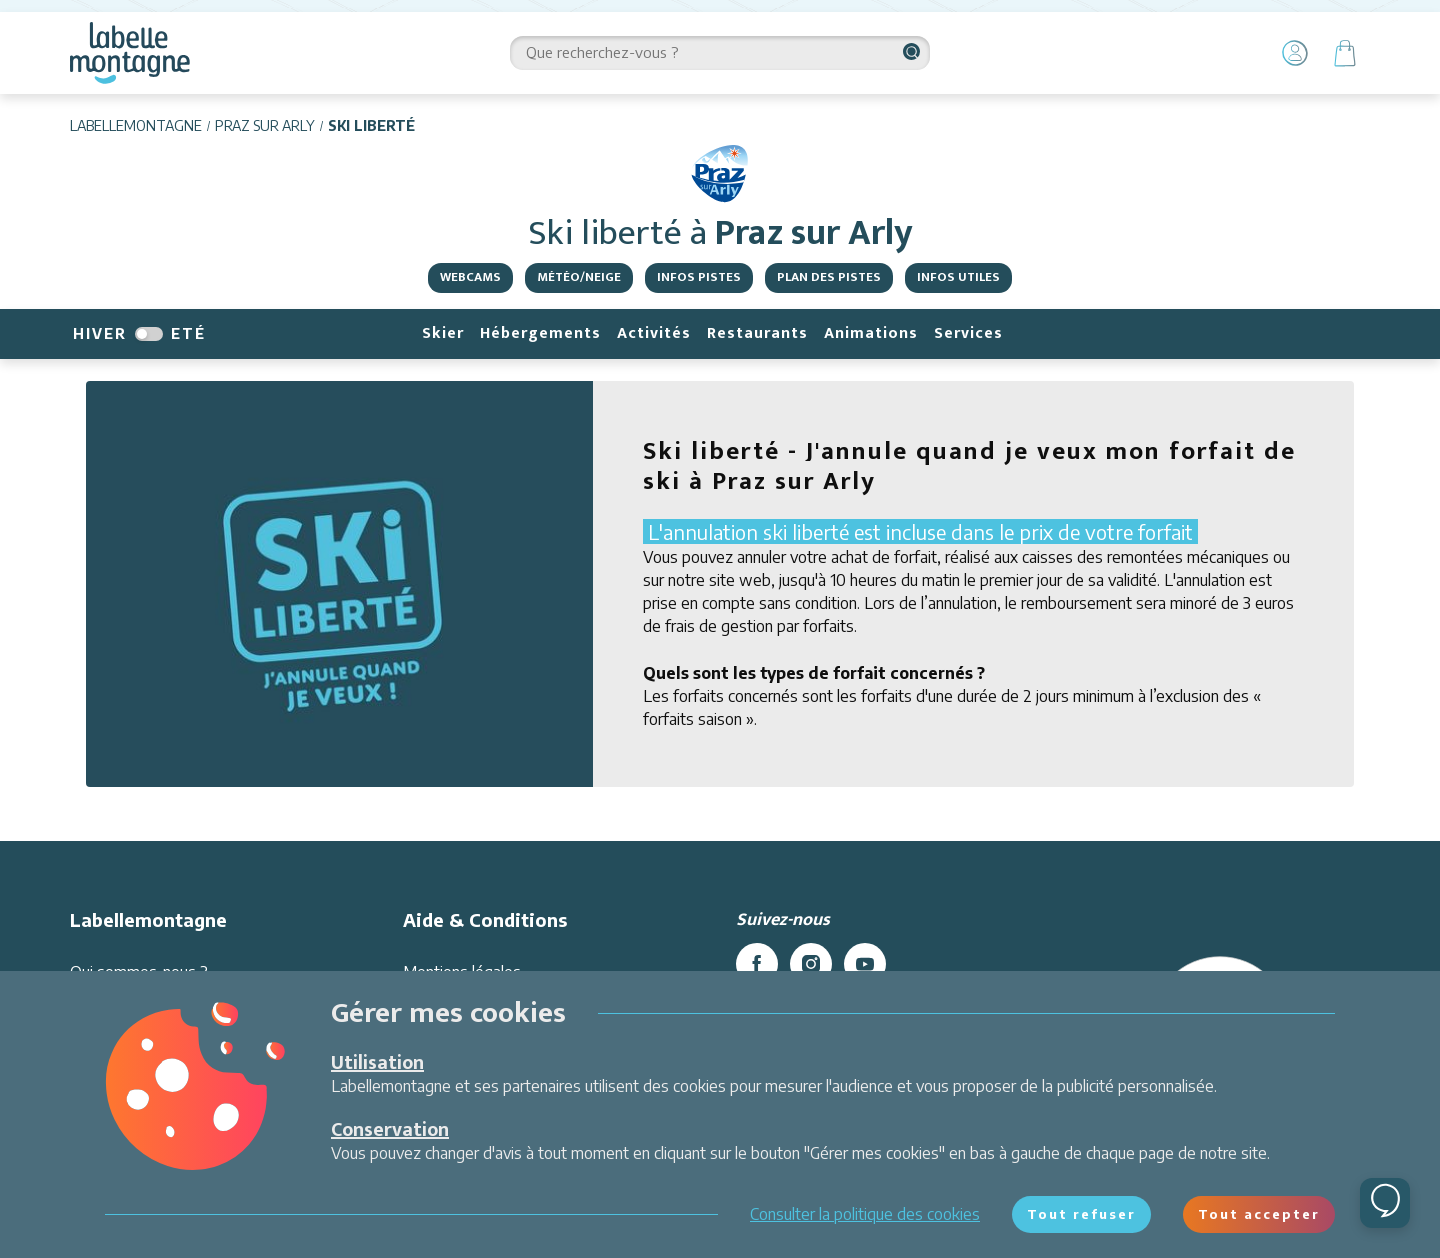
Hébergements (540, 333)
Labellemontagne (136, 125)
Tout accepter (1259, 1214)
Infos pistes (699, 277)
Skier (443, 333)
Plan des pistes (829, 277)
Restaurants (757, 333)
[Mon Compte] (1295, 53)
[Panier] (1345, 53)
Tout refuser (1081, 1214)
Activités (654, 333)
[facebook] (757, 964)
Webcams (470, 277)
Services (968, 333)
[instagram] (811, 964)
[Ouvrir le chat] (1385, 1203)
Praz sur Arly (265, 125)
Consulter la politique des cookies (865, 1214)
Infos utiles (958, 277)
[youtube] (865, 964)
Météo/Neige (579, 277)
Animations (871, 333)
